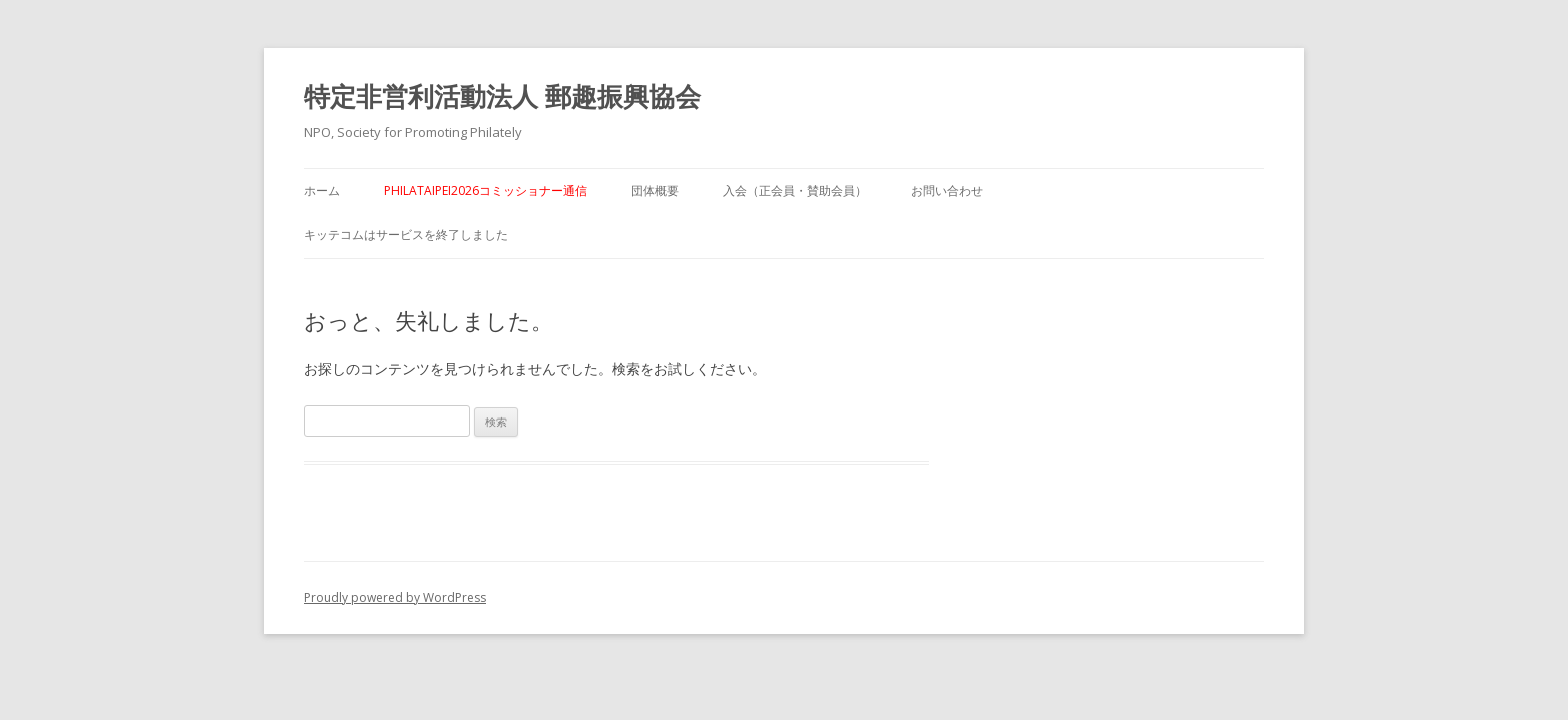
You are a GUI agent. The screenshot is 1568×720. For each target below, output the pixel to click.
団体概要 (655, 190)
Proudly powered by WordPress (395, 597)
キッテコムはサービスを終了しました (406, 234)
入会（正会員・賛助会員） (795, 190)
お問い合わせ (947, 190)
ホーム (322, 190)
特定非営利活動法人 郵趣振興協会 (502, 96)
